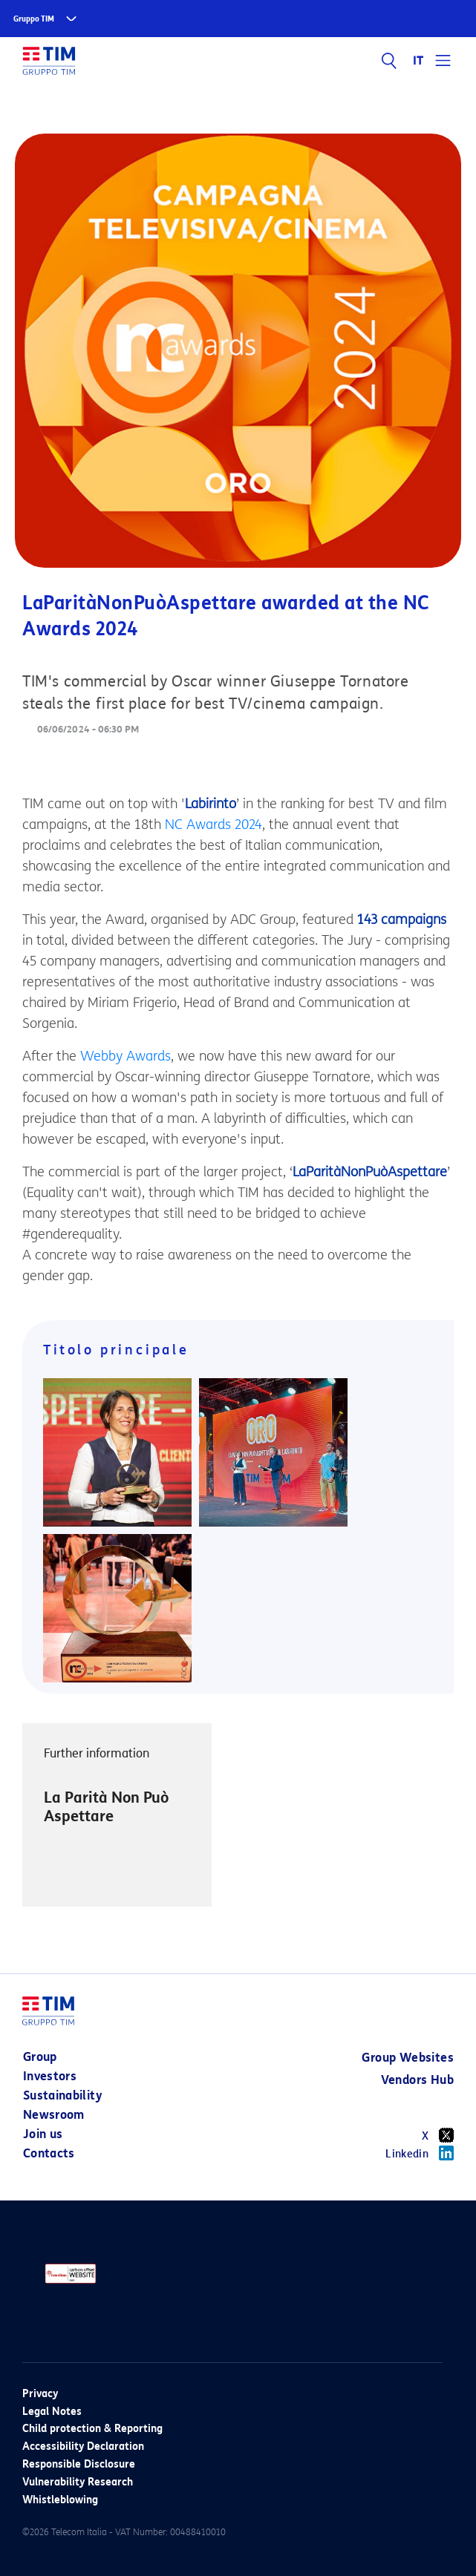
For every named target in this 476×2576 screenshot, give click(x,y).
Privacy (40, 2393)
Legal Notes (52, 2411)
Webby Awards (125, 1056)
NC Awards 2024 (213, 824)
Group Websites (408, 2058)
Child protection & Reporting (92, 2428)
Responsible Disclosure (78, 2464)
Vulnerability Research (77, 2482)
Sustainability (62, 2095)
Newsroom (54, 2115)
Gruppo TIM (33, 19)
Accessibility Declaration (83, 2446)
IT (418, 61)
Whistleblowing (60, 2500)
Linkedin (419, 2153)
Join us (42, 2134)
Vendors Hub (417, 2080)
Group (40, 2057)
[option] (117, 1815)
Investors (49, 2076)
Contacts (49, 2153)
